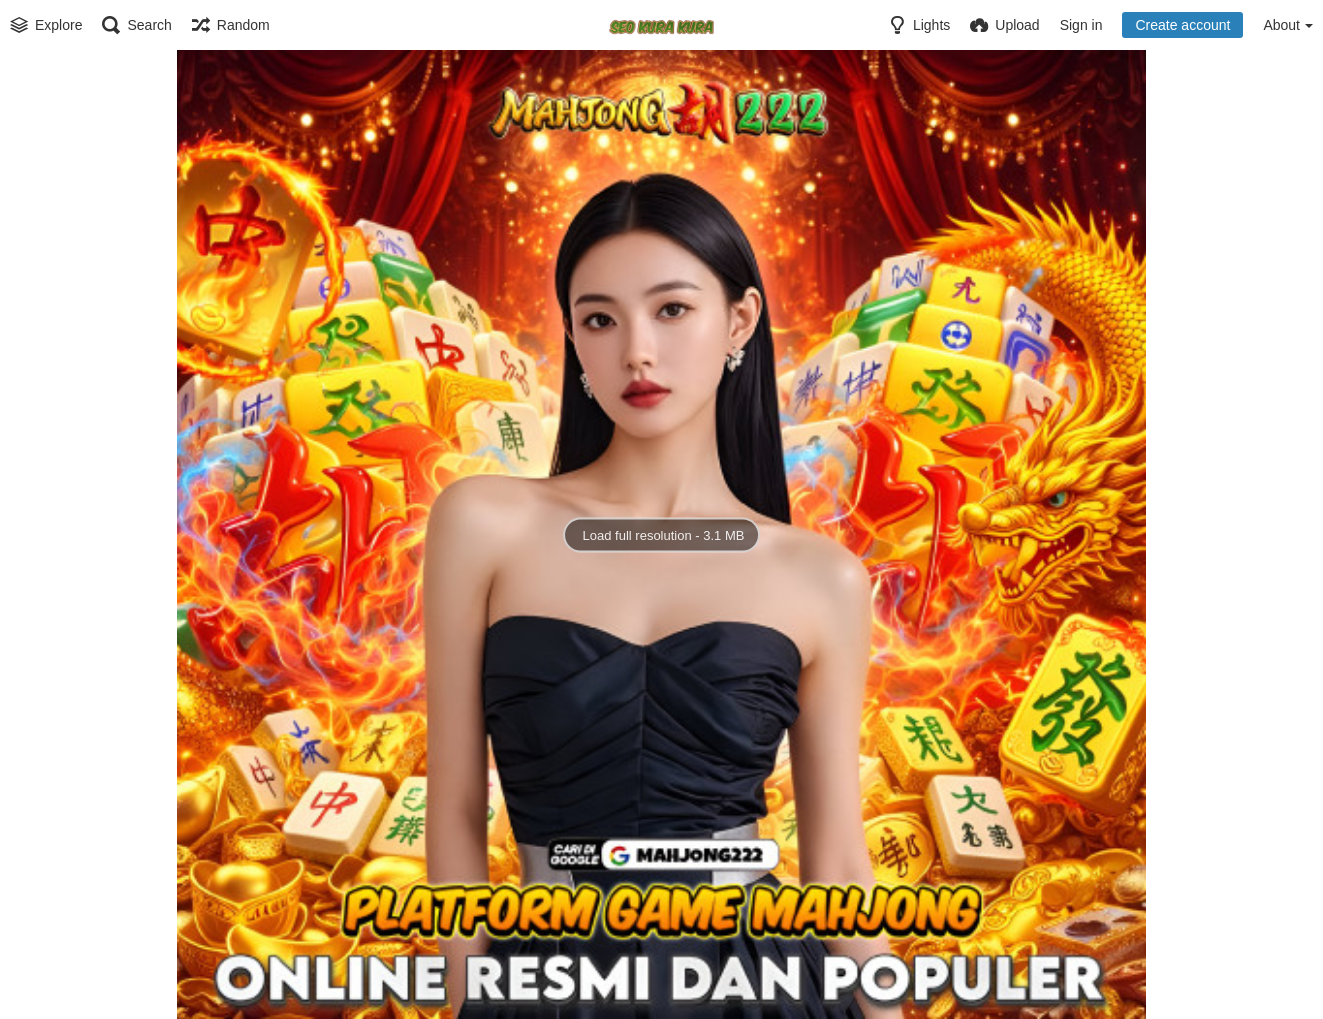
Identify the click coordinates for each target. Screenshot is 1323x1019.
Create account (1182, 25)
